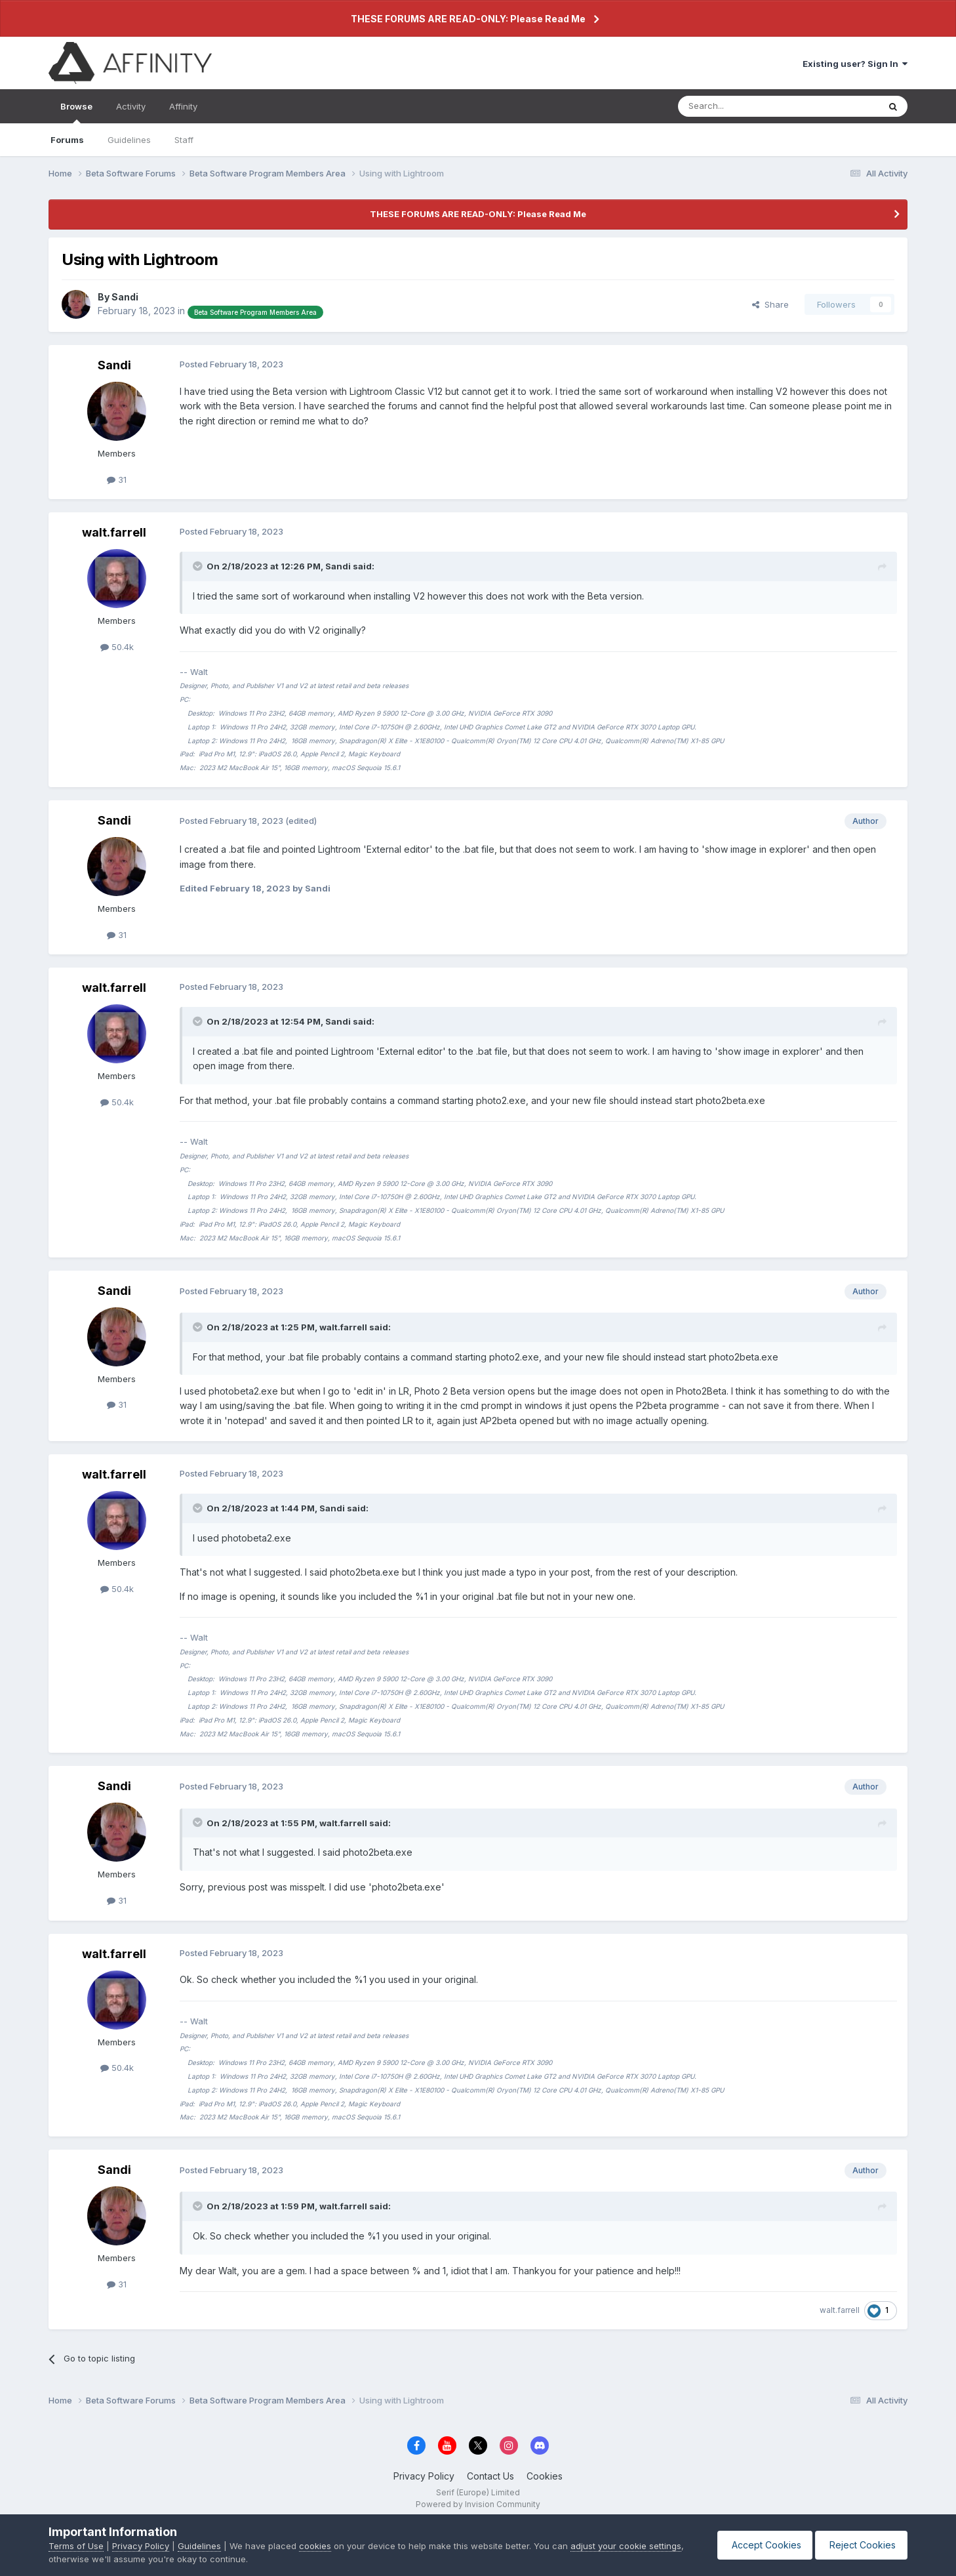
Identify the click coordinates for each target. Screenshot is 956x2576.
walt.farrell (114, 532)
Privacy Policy (423, 2476)
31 (117, 479)
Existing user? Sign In (855, 63)
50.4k (117, 647)
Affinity (183, 106)
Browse (76, 112)
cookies (315, 2546)
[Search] (745, 106)
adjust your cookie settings (625, 2546)
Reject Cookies (859, 2544)
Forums (67, 139)
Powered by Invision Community (478, 2504)
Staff (183, 139)
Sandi (124, 296)
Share (770, 304)
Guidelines (129, 139)
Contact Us (490, 2476)
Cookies (545, 2476)
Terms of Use (76, 2546)
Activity (131, 106)
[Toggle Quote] (199, 566)
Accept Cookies (759, 2544)
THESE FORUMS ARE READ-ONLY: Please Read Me (468, 18)
